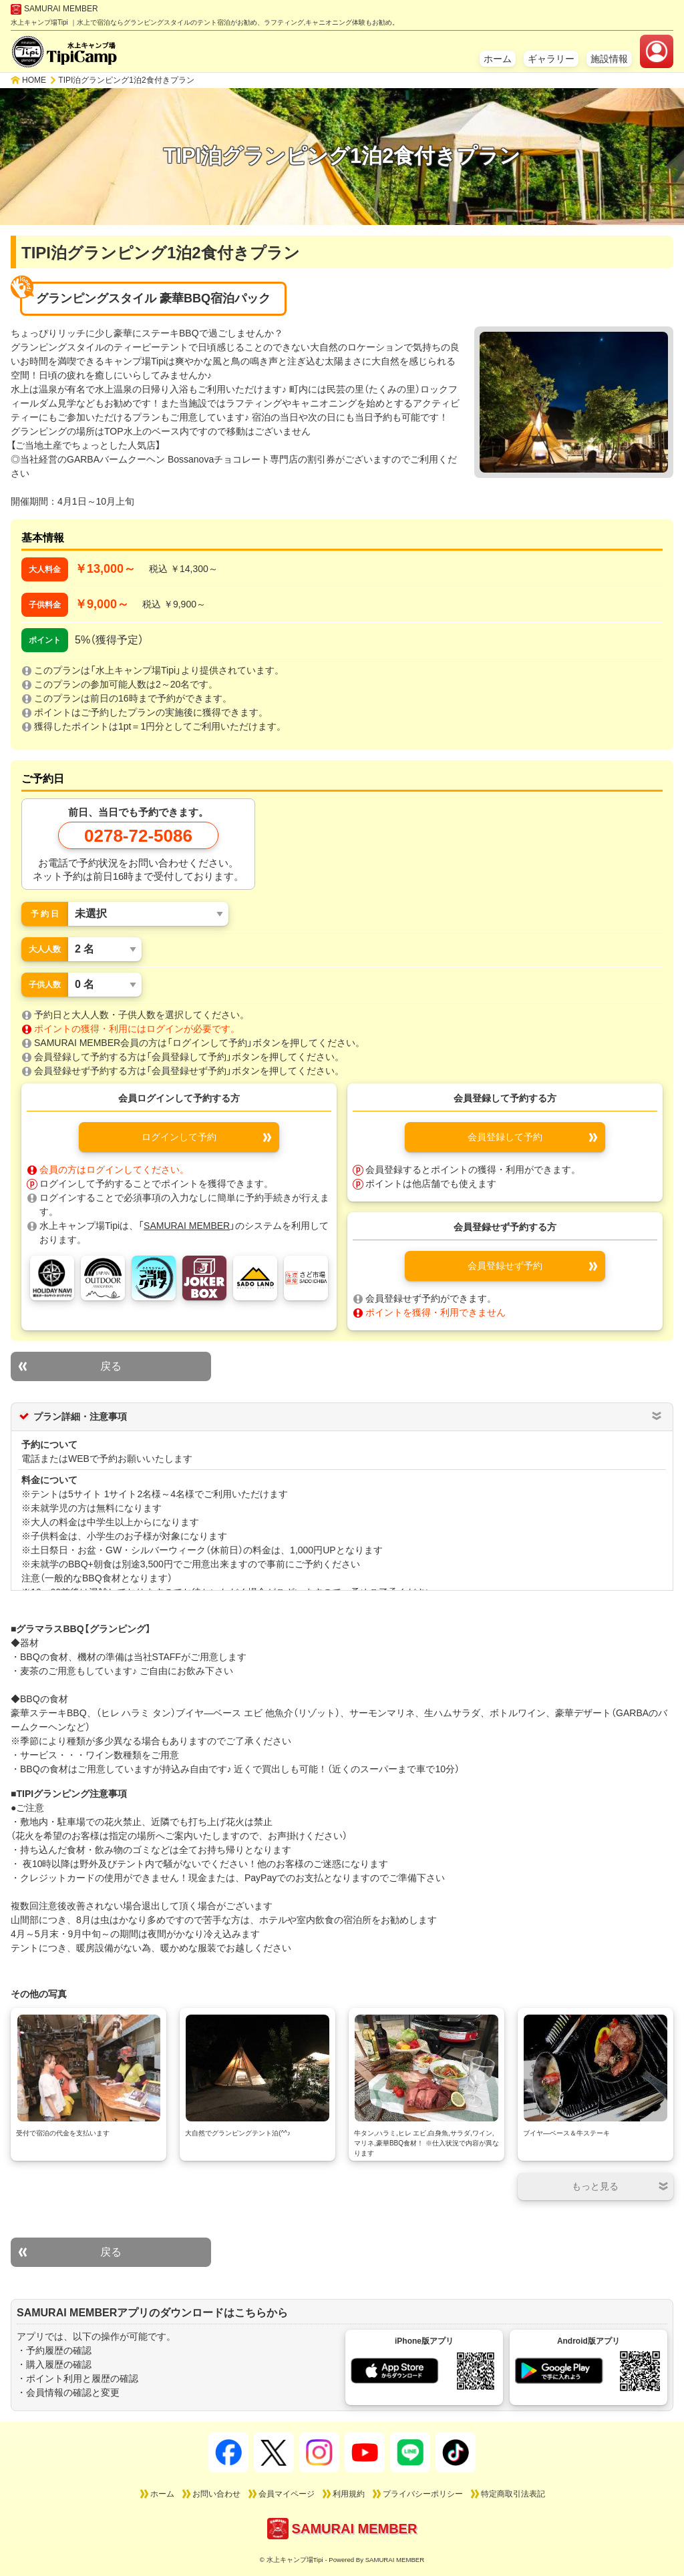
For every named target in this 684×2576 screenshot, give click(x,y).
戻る (111, 1366)
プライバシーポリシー (423, 2494)
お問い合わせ (216, 2494)
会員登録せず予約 (505, 1265)
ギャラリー (551, 58)
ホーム (498, 58)
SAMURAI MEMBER (54, 8)
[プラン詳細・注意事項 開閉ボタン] (656, 1415)
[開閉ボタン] (595, 2186)
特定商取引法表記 (513, 2494)
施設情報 (609, 58)
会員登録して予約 (505, 1136)
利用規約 (349, 2494)
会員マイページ (287, 2494)
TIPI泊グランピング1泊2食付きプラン (126, 80)
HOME (34, 80)
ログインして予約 (179, 1136)
